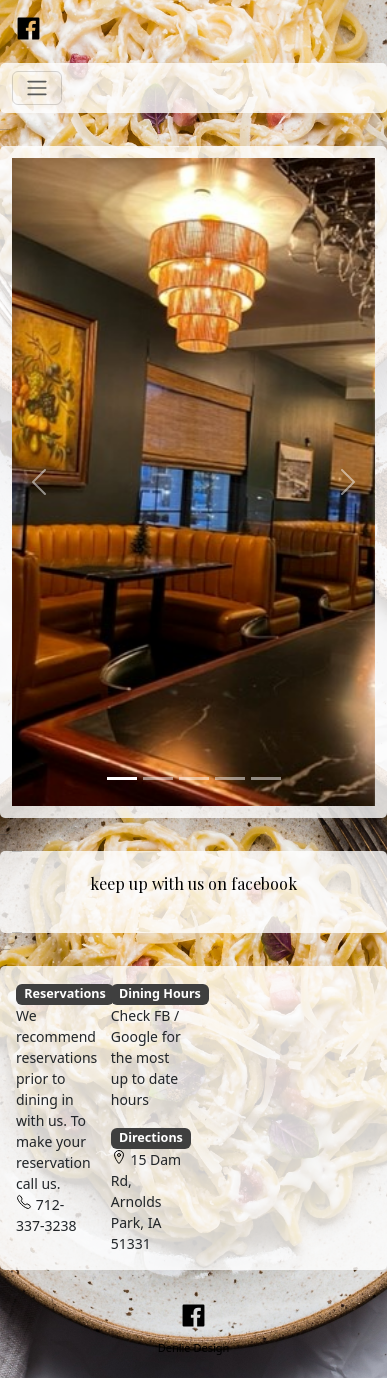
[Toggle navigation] (37, 88)
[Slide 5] (266, 778)
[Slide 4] (230, 778)
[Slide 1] (122, 778)
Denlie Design (194, 1347)
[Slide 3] (194, 778)
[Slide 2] (158, 778)
